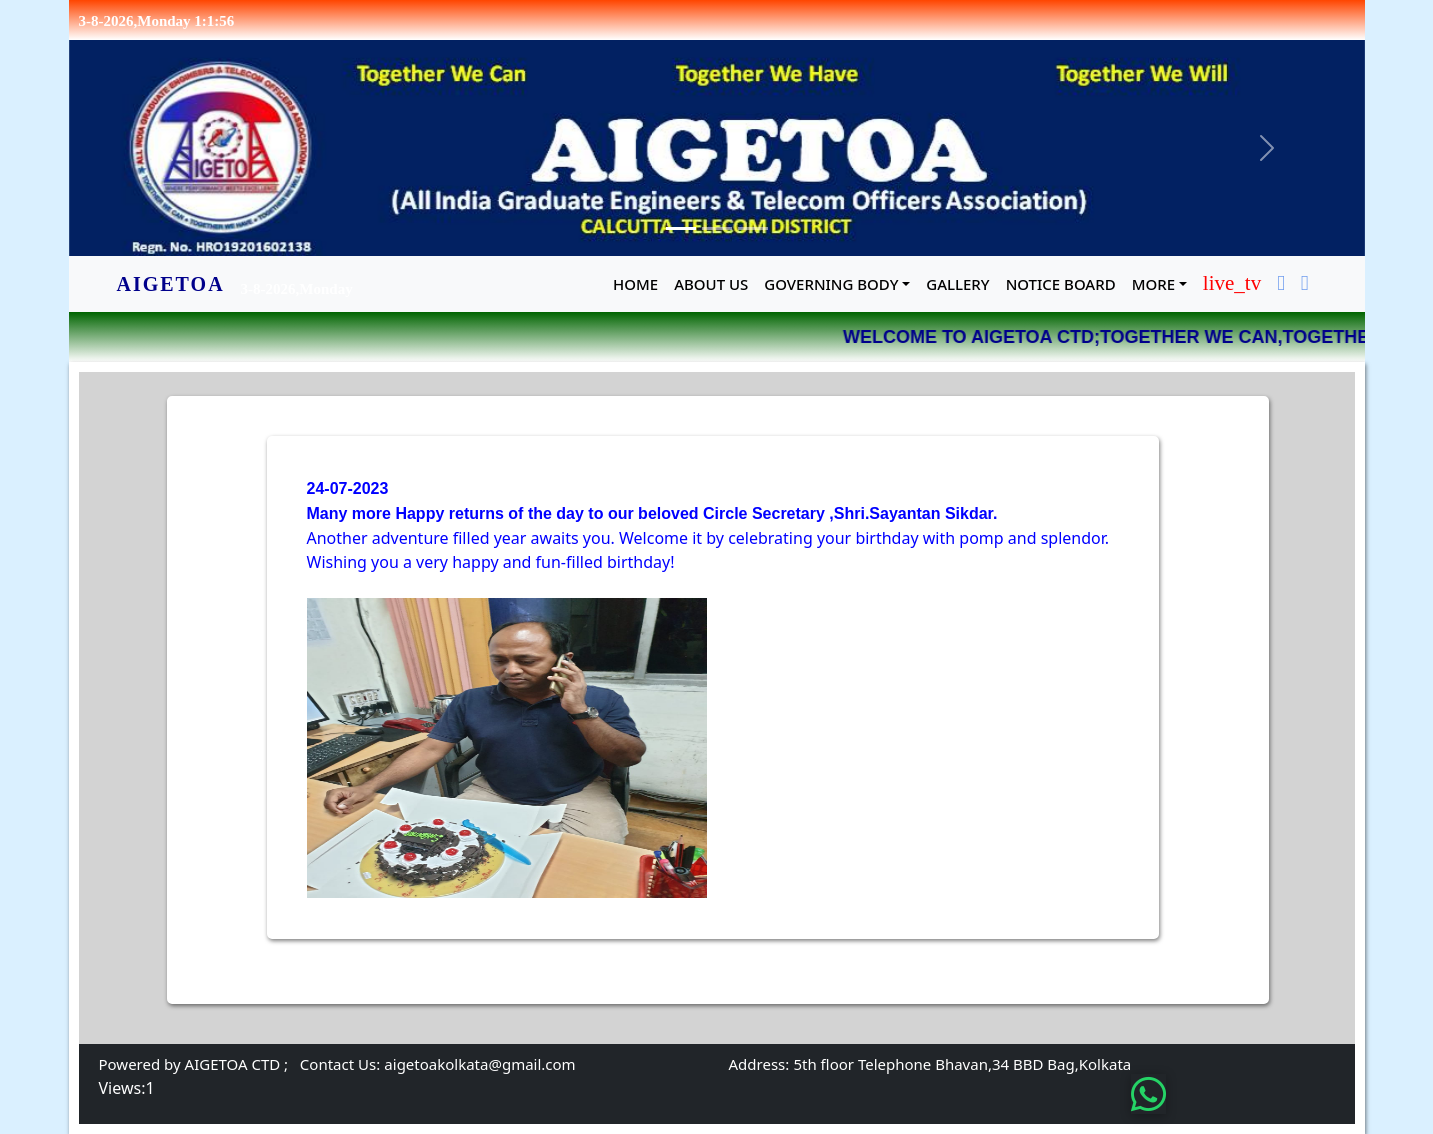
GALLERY (957, 284)
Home (635, 284)
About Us (711, 284)
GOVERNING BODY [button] (831, 284)
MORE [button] (1153, 284)
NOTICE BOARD (1061, 284)
